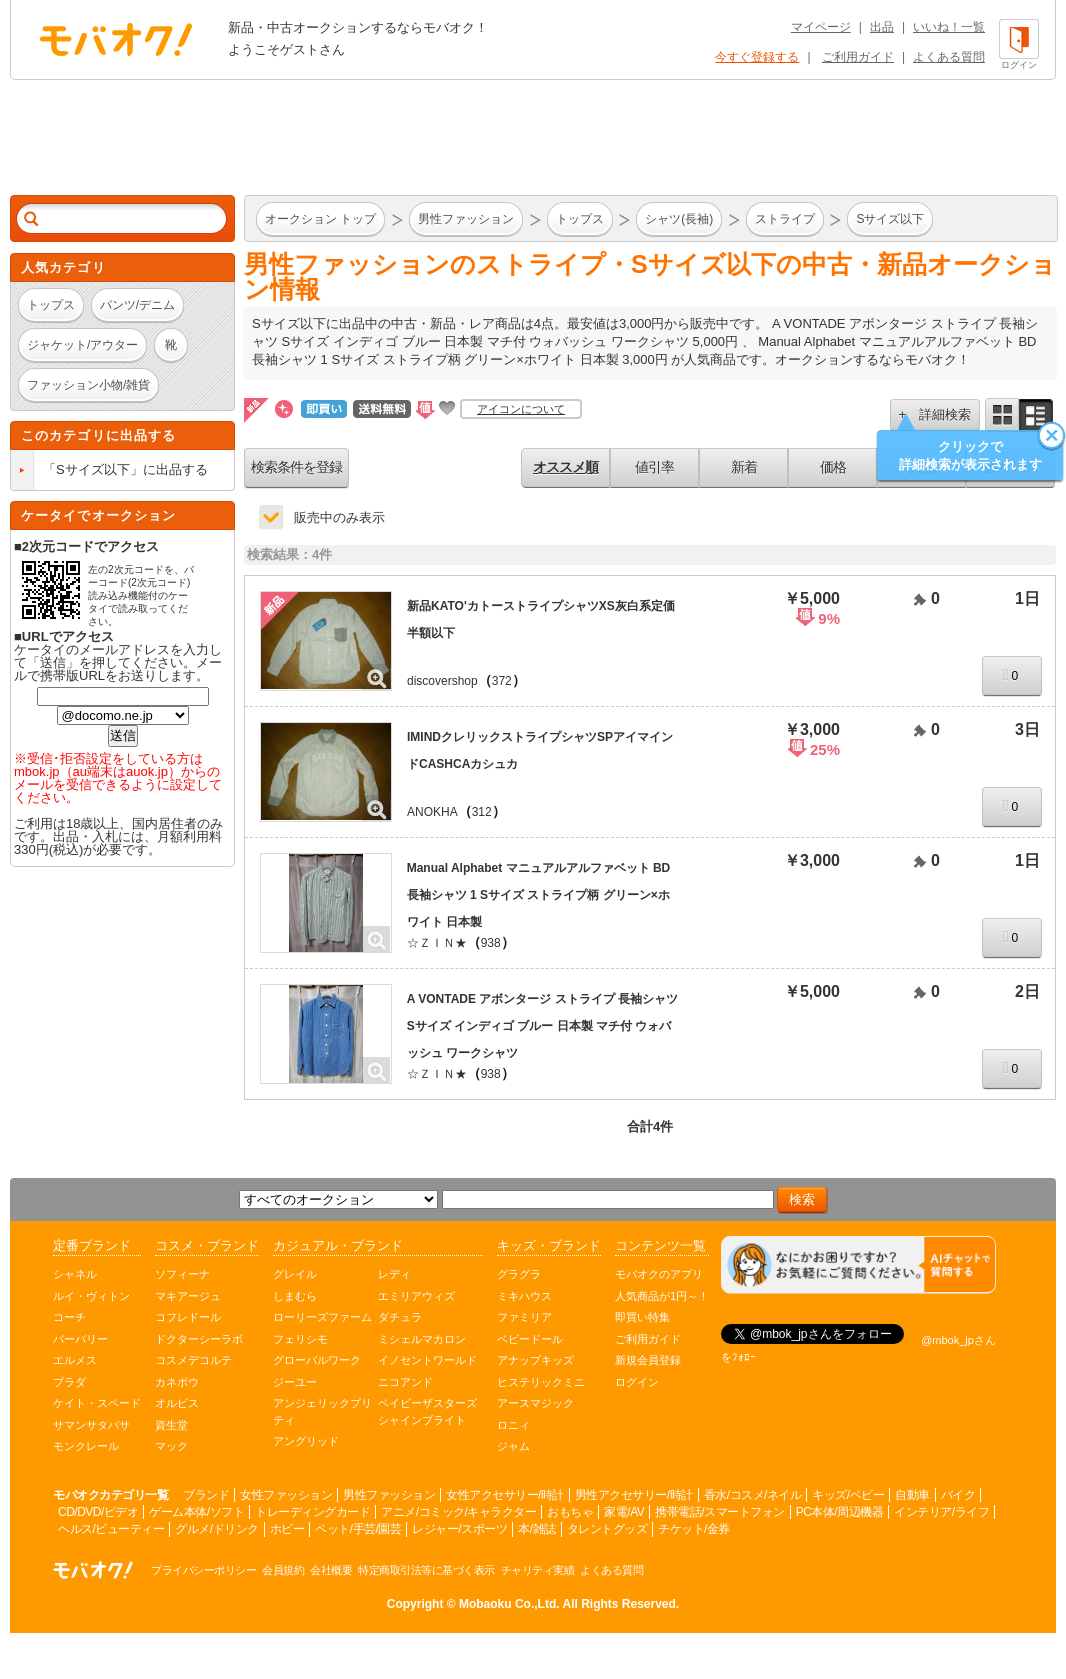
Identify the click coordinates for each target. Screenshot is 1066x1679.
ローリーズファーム (322, 1317)
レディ (394, 1274)
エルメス (75, 1360)
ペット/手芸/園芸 (358, 1529)
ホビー (287, 1529)
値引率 (654, 467)
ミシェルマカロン (422, 1339)
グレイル (295, 1274)
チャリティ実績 (538, 1570)
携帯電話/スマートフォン (719, 1512)
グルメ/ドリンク (216, 1529)
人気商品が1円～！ (662, 1296)
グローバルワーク (317, 1360)
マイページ (821, 27)
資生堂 (171, 1425)
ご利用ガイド (858, 57)
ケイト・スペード (97, 1403)
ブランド (206, 1495)
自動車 (912, 1495)
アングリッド (306, 1441)
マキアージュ (188, 1296)
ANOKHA (432, 812)
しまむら (295, 1296)
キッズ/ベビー (848, 1495)
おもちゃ (570, 1512)
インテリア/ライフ (941, 1512)
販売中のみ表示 (339, 517)
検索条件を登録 (296, 467)
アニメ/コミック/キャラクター (458, 1512)
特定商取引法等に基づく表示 (426, 1570)
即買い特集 (642, 1317)
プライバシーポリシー (203, 1570)
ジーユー (295, 1382)
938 (491, 943)
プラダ (69, 1382)
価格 (833, 467)
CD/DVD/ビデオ (98, 1512)
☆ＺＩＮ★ (437, 943)
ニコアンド (405, 1382)
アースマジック (535, 1403)
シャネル (75, 1274)
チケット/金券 (694, 1529)
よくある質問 (949, 57)
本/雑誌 (536, 1529)
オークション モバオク (116, 39)
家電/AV (624, 1512)
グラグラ (519, 1274)
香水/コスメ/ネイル (753, 1495)
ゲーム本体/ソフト (196, 1512)
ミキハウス (524, 1296)
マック (171, 1446)
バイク (958, 1495)
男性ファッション (389, 1495)
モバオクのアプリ (659, 1274)
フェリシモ (300, 1339)
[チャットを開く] (858, 1265)
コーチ (69, 1317)
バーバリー (80, 1339)
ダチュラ (400, 1317)
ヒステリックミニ (541, 1382)
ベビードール (530, 1339)
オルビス (177, 1403)
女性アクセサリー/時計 (505, 1495)
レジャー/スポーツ (459, 1529)
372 (502, 681)
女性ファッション (286, 1495)
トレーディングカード (312, 1512)
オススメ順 (565, 467)
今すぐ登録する (757, 57)
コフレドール (188, 1317)
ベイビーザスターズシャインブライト (427, 1411)
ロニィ (513, 1425)
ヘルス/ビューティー (111, 1529)
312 (482, 812)
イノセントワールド (427, 1360)
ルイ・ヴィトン (91, 1296)
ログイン (637, 1382)
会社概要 (331, 1570)
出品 (882, 27)
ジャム (513, 1446)
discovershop (442, 681)
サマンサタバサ (91, 1425)
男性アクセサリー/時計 (634, 1495)
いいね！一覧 (949, 27)
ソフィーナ (182, 1274)
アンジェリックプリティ (322, 1411)
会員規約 (283, 1570)
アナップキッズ (535, 1360)
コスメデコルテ (193, 1360)
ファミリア (524, 1317)
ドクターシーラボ (199, 1339)
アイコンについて (521, 409)
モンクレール (86, 1446)
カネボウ (177, 1382)
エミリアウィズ (416, 1296)
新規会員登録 (648, 1360)
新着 (744, 467)
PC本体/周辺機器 (840, 1512)
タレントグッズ (607, 1529)
